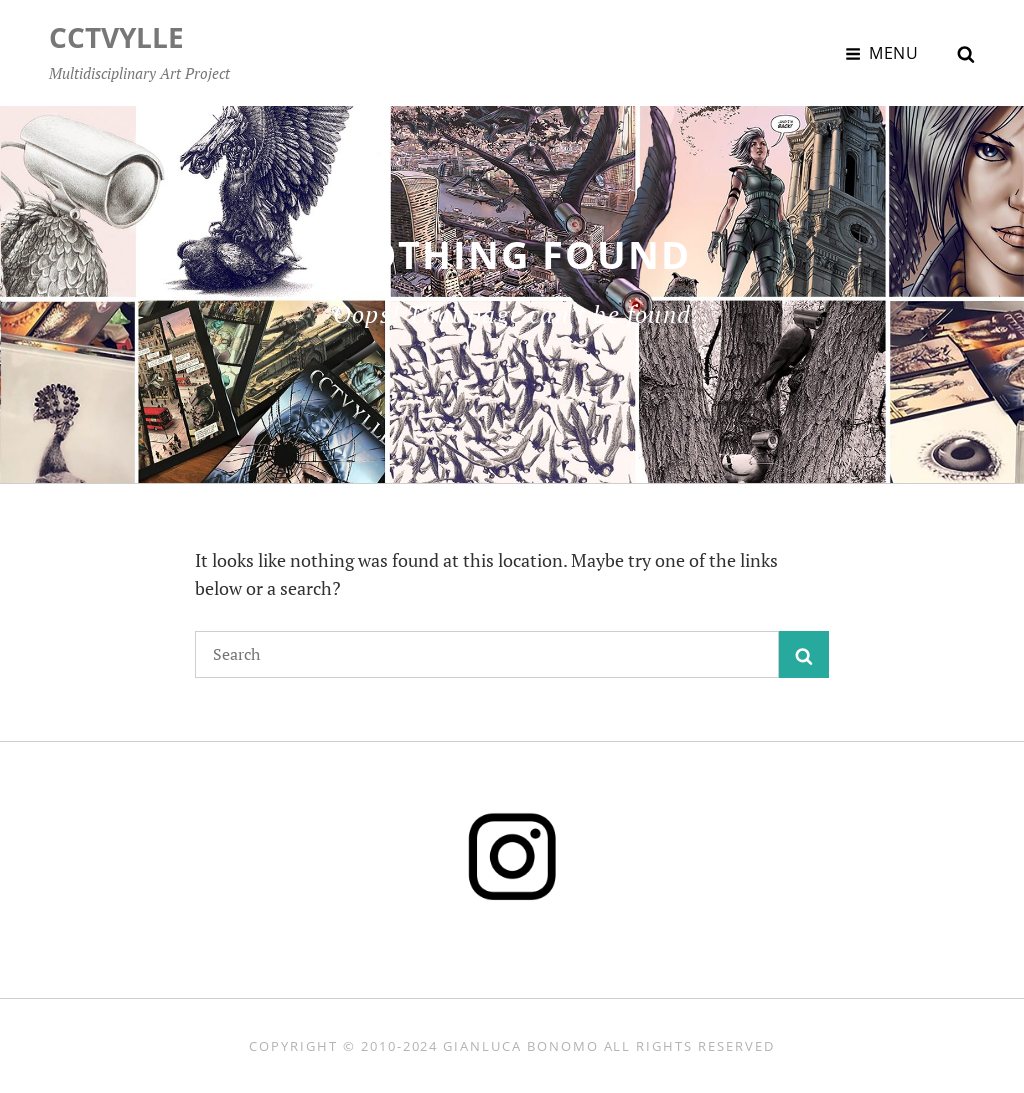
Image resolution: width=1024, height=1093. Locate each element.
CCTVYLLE (116, 37)
